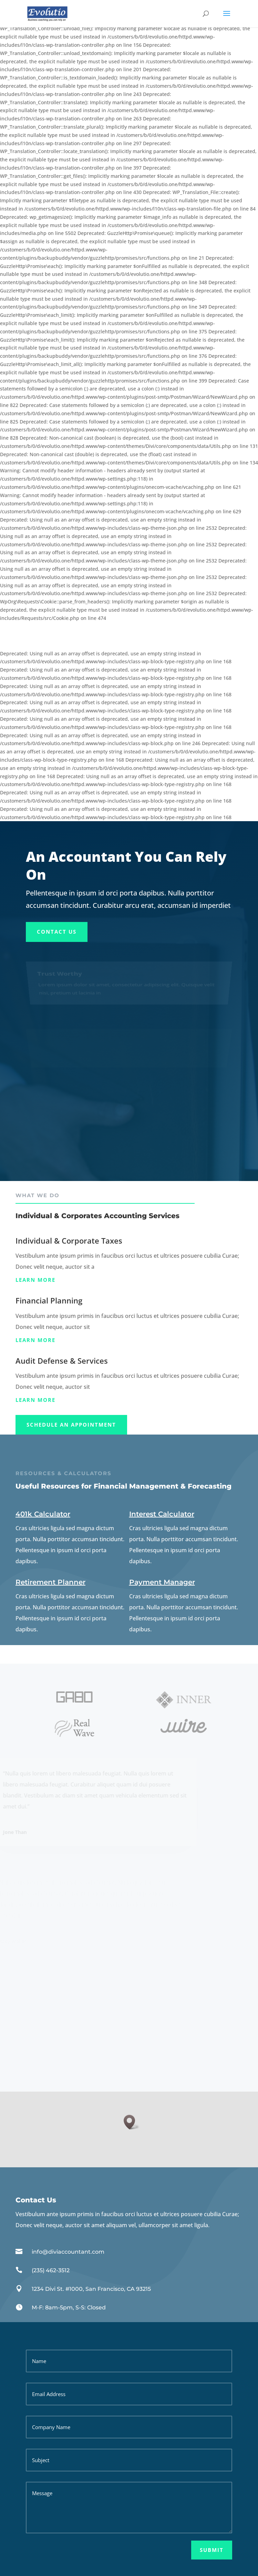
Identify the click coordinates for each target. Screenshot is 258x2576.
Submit (212, 2549)
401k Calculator (43, 1514)
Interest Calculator (161, 1514)
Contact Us (56, 931)
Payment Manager (162, 1582)
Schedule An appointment (71, 1424)
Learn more (35, 1279)
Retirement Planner (50, 1582)
